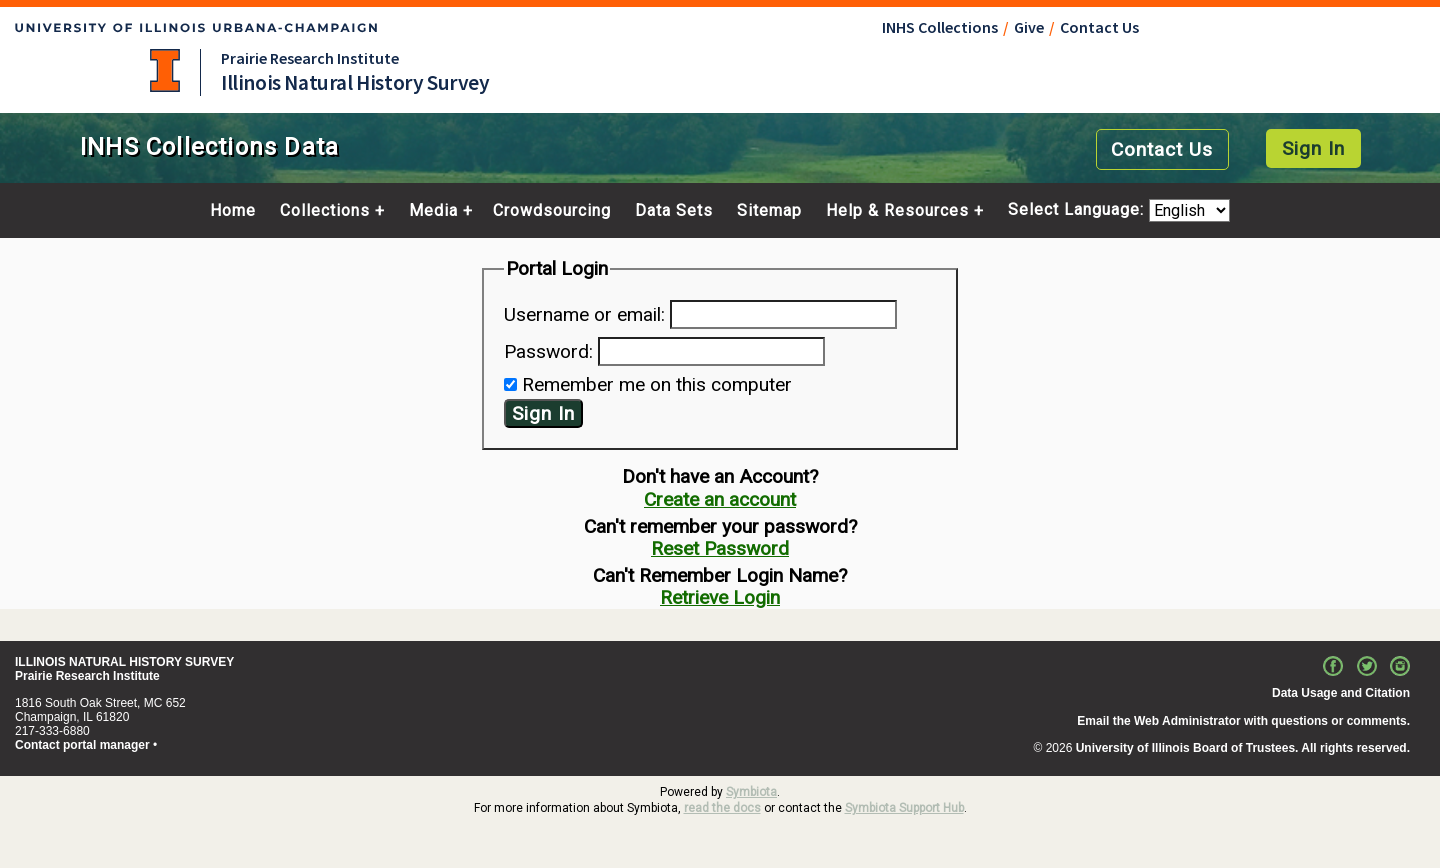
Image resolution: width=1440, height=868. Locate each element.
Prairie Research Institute (310, 58)
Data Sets (674, 211)
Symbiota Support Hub (904, 808)
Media (433, 211)
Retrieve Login (720, 597)
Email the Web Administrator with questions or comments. (1243, 721)
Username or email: (584, 314)
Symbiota (751, 792)
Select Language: (1078, 210)
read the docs (722, 808)
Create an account (720, 499)
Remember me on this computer (657, 384)
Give (1029, 27)
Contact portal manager (82, 745)
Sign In (1313, 148)
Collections (325, 211)
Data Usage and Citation (1341, 693)
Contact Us (1099, 27)
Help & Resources (897, 211)
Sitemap (769, 211)
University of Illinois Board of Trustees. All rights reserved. (1243, 748)
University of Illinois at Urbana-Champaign (165, 70)
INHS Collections (940, 27)
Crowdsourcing (552, 211)
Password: (548, 351)
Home (233, 211)
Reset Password (720, 548)
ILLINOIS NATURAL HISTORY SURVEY (124, 662)
